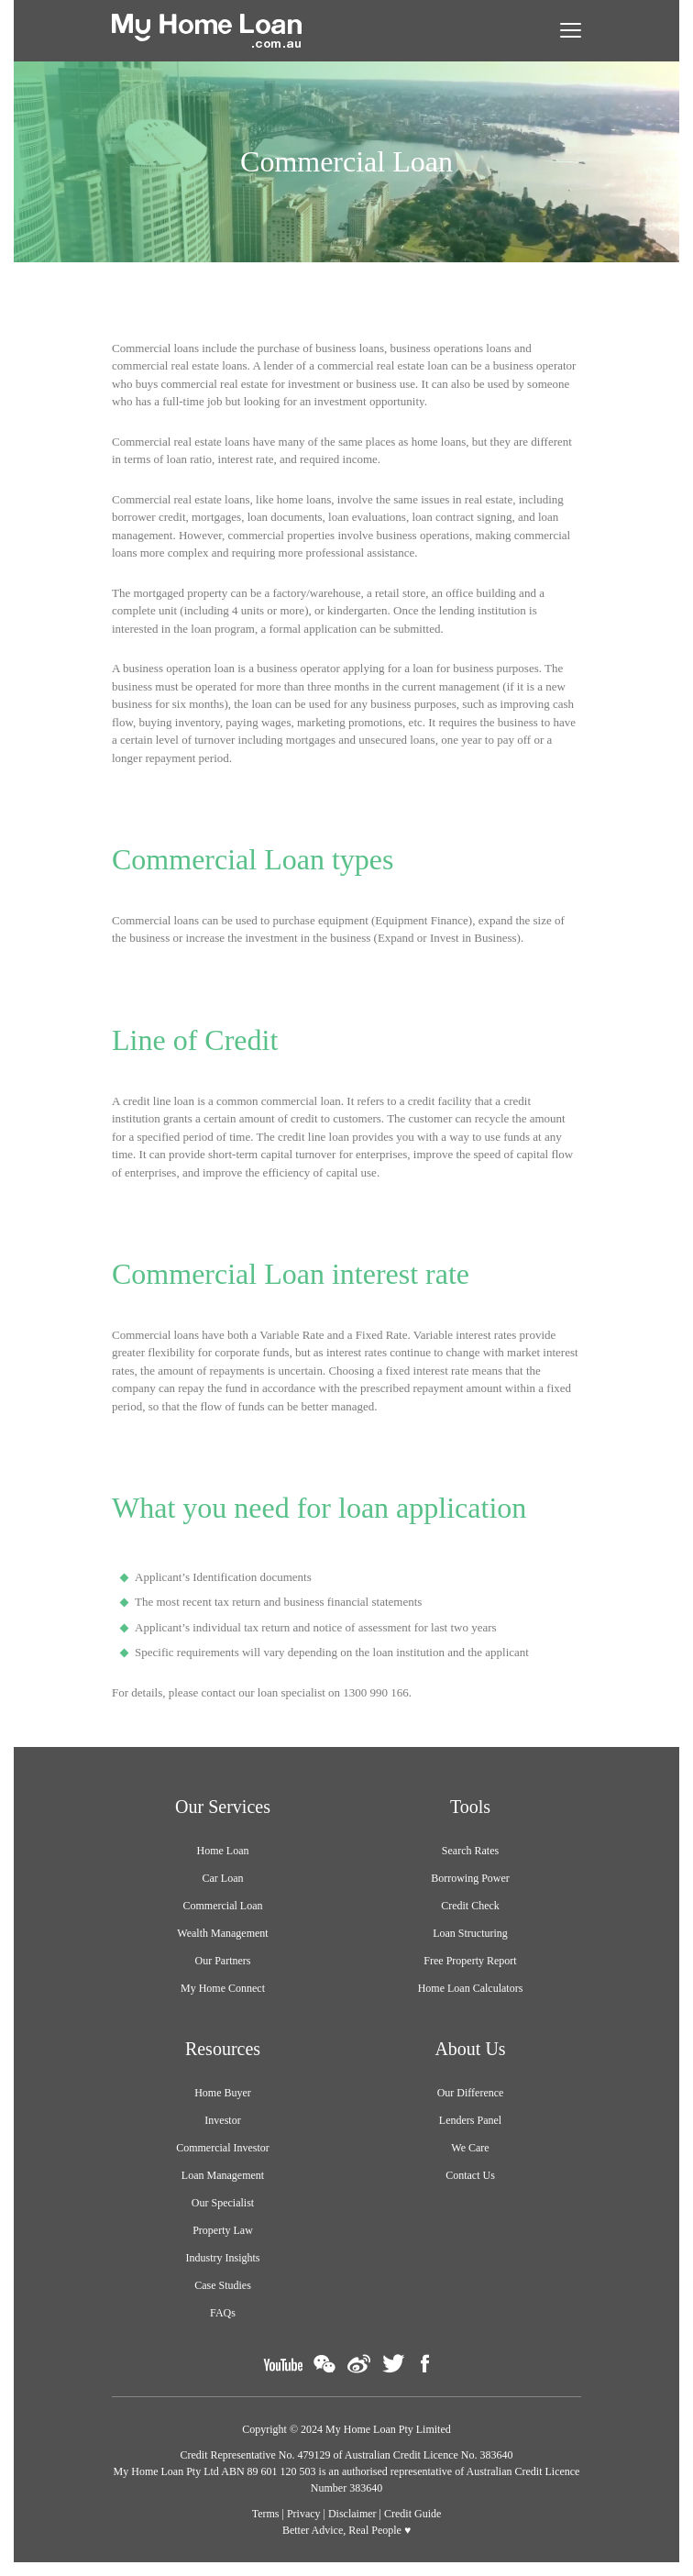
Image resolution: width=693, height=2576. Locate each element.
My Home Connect (223, 1988)
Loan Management (223, 2175)
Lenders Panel (470, 2120)
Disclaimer (352, 2513)
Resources (222, 2049)
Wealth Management (222, 1933)
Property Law (222, 2230)
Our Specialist (223, 2202)
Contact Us (470, 2175)
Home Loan (223, 1850)
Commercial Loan (223, 1905)
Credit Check (470, 1905)
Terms (266, 2513)
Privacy (304, 2513)
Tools (470, 1807)
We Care (470, 2147)
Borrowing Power (470, 1878)
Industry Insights (223, 2257)
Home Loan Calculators (470, 1988)
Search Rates (470, 1850)
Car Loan (223, 1878)
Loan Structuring (470, 1933)
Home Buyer (222, 2092)
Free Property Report (470, 1960)
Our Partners (223, 1960)
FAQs (223, 2312)
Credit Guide (412, 2513)
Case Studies (222, 2285)
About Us (469, 2049)
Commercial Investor (223, 2147)
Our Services (222, 1807)
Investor (222, 2120)
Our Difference (470, 2092)
